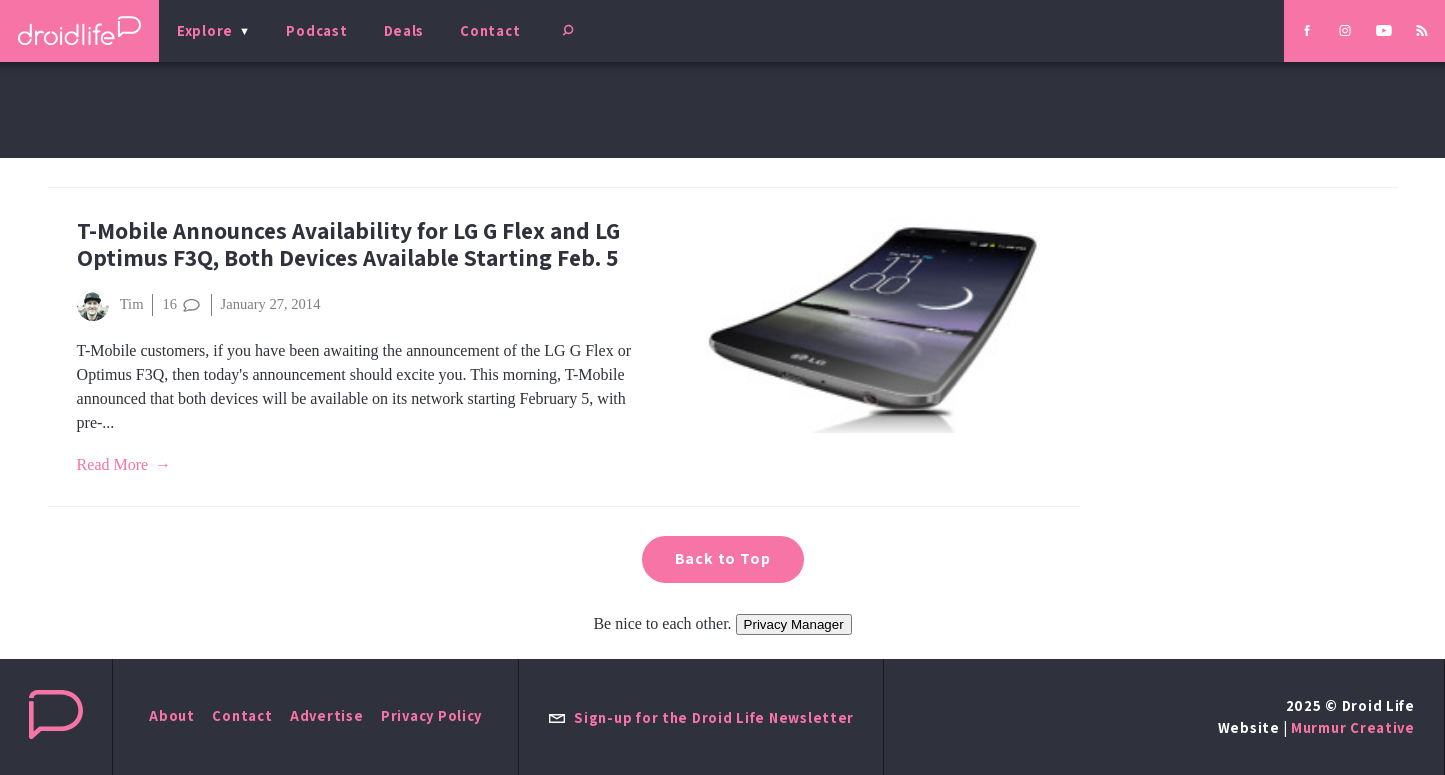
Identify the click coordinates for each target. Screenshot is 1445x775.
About (172, 715)
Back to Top (723, 558)
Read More (113, 464)
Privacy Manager (794, 624)
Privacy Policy (431, 715)
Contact (490, 30)
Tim (110, 305)
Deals (404, 30)
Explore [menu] (205, 30)
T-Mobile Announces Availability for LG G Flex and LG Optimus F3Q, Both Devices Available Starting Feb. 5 (348, 244)
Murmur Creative (1353, 727)
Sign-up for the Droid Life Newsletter (701, 717)
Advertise (327, 715)
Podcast (316, 30)
